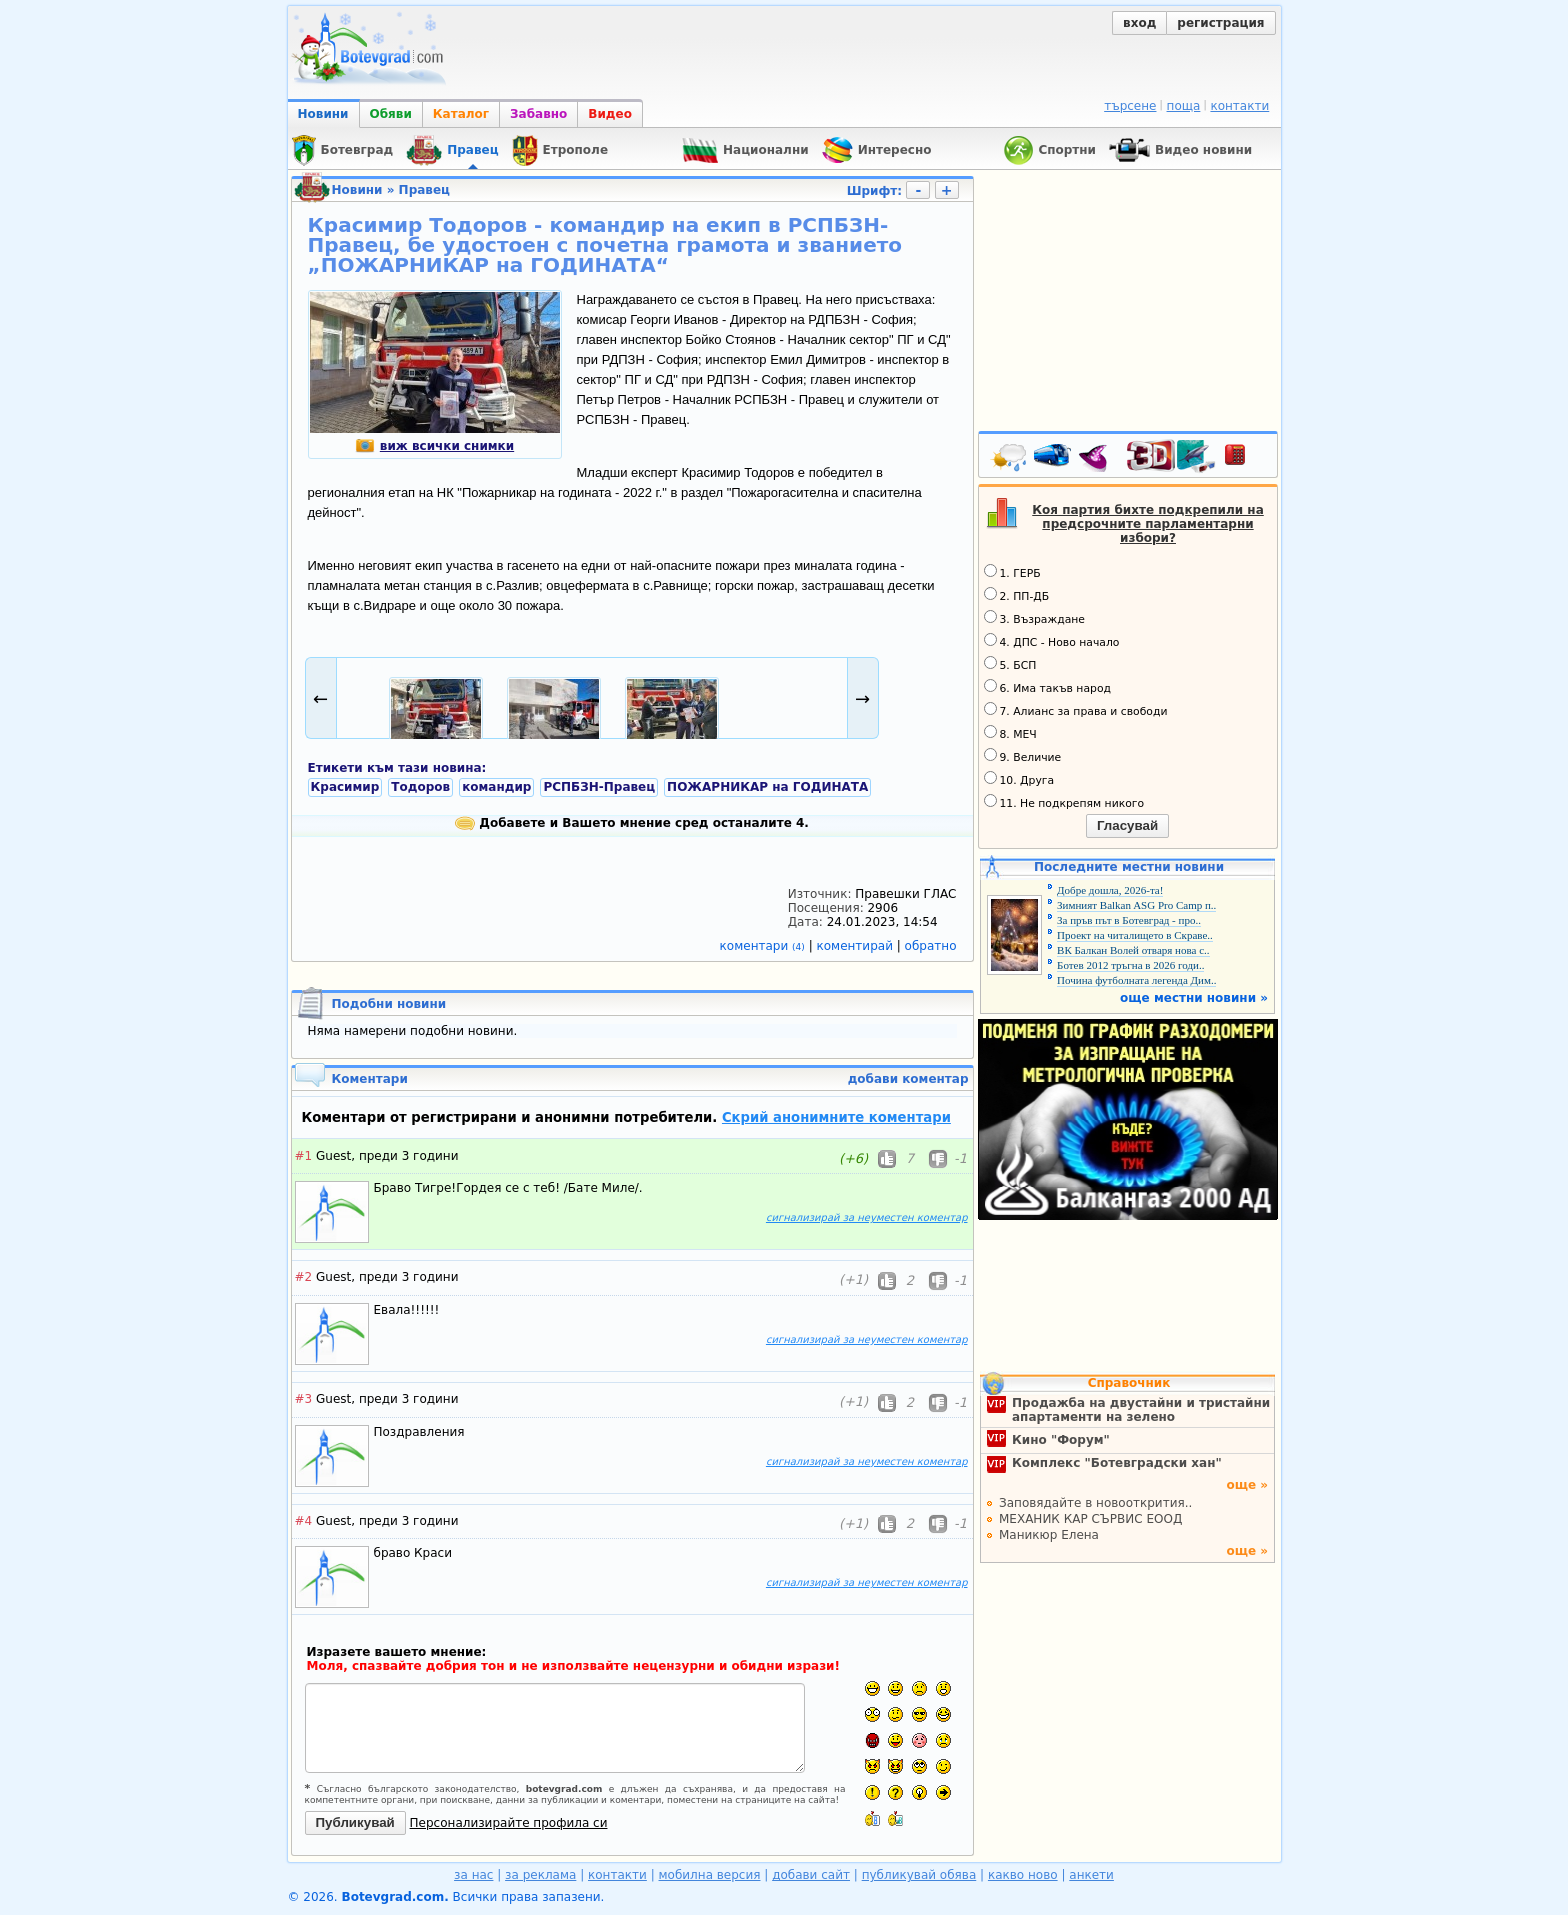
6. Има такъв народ (1047, 687)
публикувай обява (919, 1875)
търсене (1130, 106)
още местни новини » (1194, 998)
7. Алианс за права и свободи (1076, 710)
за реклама (540, 1875)
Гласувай (1127, 825)
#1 (304, 1156)
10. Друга (1019, 779)
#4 (304, 1521)
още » (1247, 1485)
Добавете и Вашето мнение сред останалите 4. (632, 823)
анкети (1091, 1875)
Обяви (391, 114)
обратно (931, 946)
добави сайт (811, 1875)
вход (1139, 23)
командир (496, 787)
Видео (610, 114)
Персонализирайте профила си (509, 1823)
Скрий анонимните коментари (836, 1117)
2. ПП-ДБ (1017, 595)
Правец (424, 190)
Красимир (345, 787)
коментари (764, 946)
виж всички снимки (434, 446)
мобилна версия (710, 1875)
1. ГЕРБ (1012, 572)
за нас (473, 1875)
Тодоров (420, 787)
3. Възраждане (1035, 618)
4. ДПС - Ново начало (1052, 641)
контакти (1239, 106)
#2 (304, 1277)
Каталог (461, 114)
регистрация (1220, 23)
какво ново (1023, 1875)
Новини (323, 114)
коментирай (857, 946)
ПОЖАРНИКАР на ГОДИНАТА (767, 787)
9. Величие (1023, 756)
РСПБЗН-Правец (599, 787)
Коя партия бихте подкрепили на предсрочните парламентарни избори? (1148, 524)
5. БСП (1010, 664)
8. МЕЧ (1010, 733)
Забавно (538, 114)
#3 (304, 1399)
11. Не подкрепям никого (1064, 802)
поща (1184, 106)
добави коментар (908, 1079)
